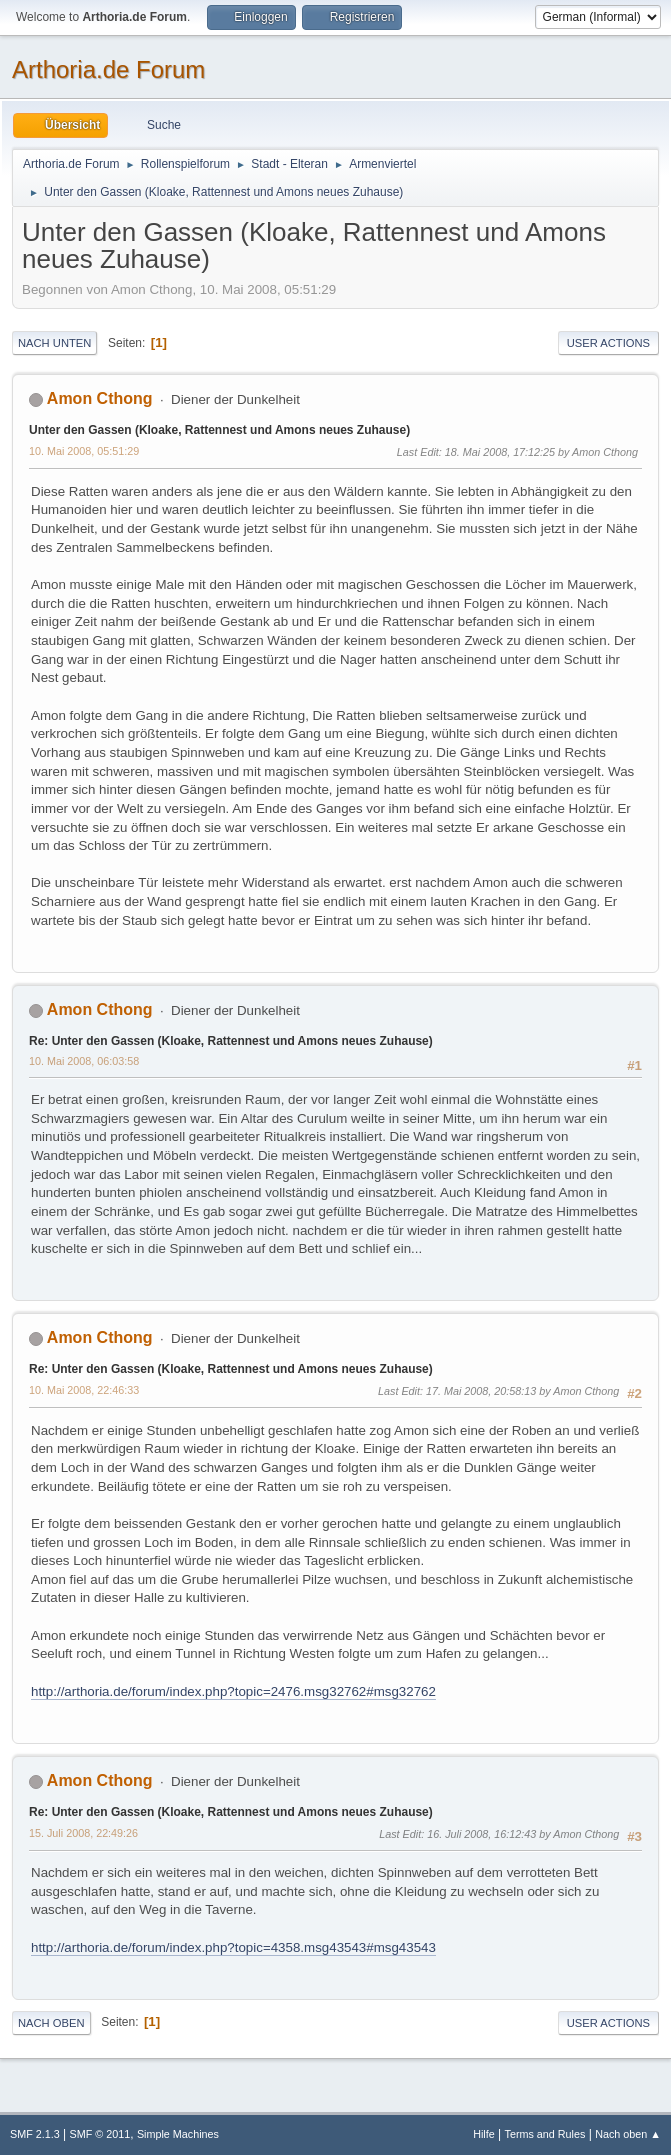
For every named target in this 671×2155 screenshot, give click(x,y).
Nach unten (54, 343)
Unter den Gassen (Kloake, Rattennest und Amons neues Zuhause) (219, 430)
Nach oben (51, 2023)
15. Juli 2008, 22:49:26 (83, 1833)
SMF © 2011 (100, 2134)
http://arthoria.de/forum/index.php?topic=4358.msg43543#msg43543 (233, 1947)
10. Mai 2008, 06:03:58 (84, 1061)
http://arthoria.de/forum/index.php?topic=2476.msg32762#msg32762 (233, 1691)
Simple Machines (178, 2134)
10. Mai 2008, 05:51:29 (84, 451)
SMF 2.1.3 (35, 2134)
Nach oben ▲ (628, 2134)
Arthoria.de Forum (108, 69)
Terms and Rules (545, 2134)
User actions (608, 343)
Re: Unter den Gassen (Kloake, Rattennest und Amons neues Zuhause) (231, 1041)
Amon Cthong (100, 398)
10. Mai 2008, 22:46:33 (84, 1390)
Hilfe (484, 2134)
